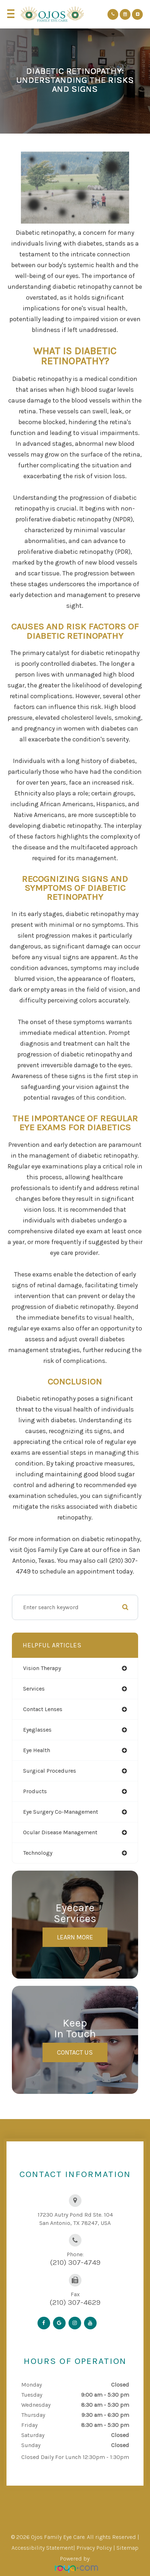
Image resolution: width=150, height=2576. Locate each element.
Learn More (75, 1937)
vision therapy (42, 1668)
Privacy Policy (94, 2547)
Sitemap (127, 2547)
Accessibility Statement (42, 2547)
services (34, 1688)
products (35, 1791)
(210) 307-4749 (75, 2262)
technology (37, 1852)
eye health (36, 1750)
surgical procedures (49, 1770)
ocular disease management (60, 1832)
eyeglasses (37, 1729)
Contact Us (75, 2052)
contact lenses (42, 1709)
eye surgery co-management (60, 1811)
